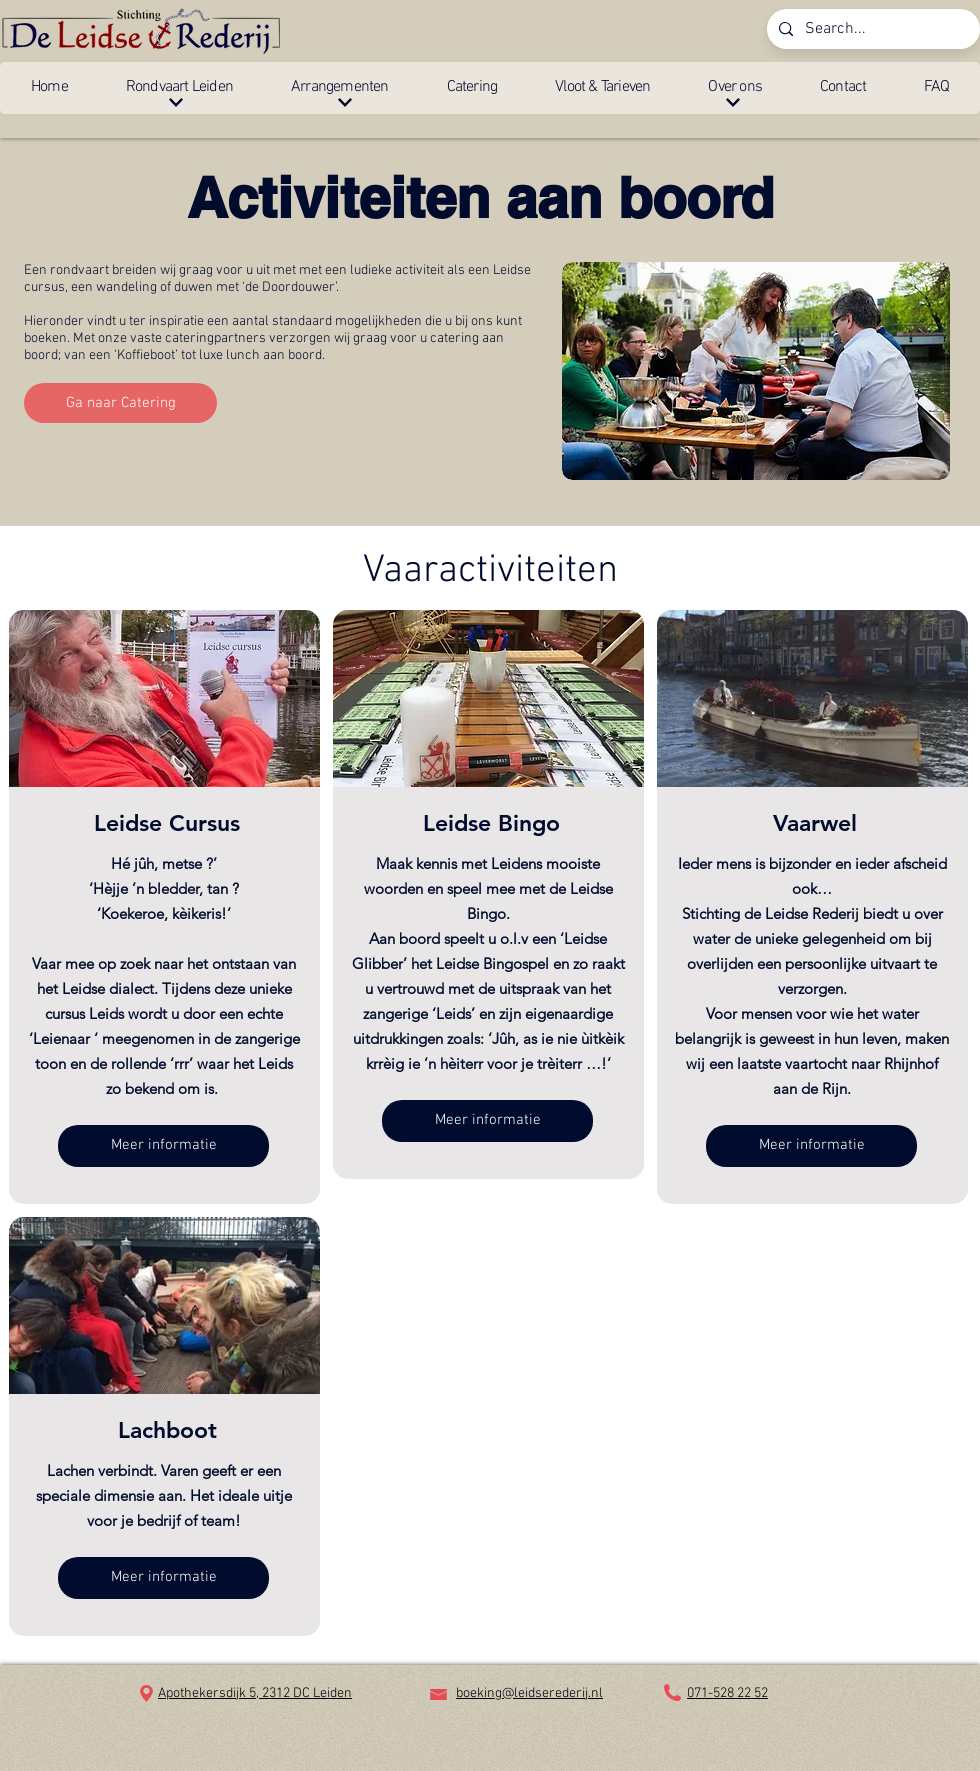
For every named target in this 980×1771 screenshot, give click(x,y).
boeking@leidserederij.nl (529, 1693)
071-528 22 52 (727, 1693)
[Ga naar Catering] (120, 403)
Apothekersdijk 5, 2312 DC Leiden (255, 1693)
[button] (179, 88)
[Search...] (871, 29)
